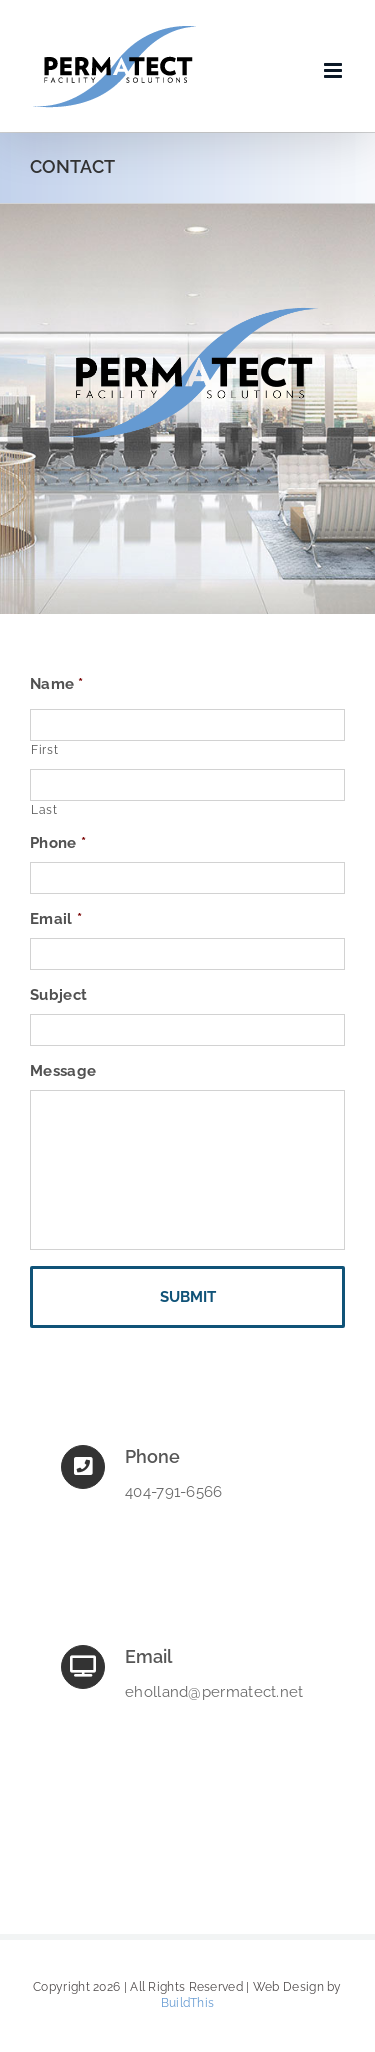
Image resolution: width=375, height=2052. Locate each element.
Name (57, 684)
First (44, 750)
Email (56, 919)
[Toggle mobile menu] (334, 70)
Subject (58, 995)
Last (44, 810)
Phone (58, 843)
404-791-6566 (174, 1492)
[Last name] (187, 785)
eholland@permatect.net (214, 1692)
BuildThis (188, 2003)
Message (63, 1071)
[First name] (187, 725)
